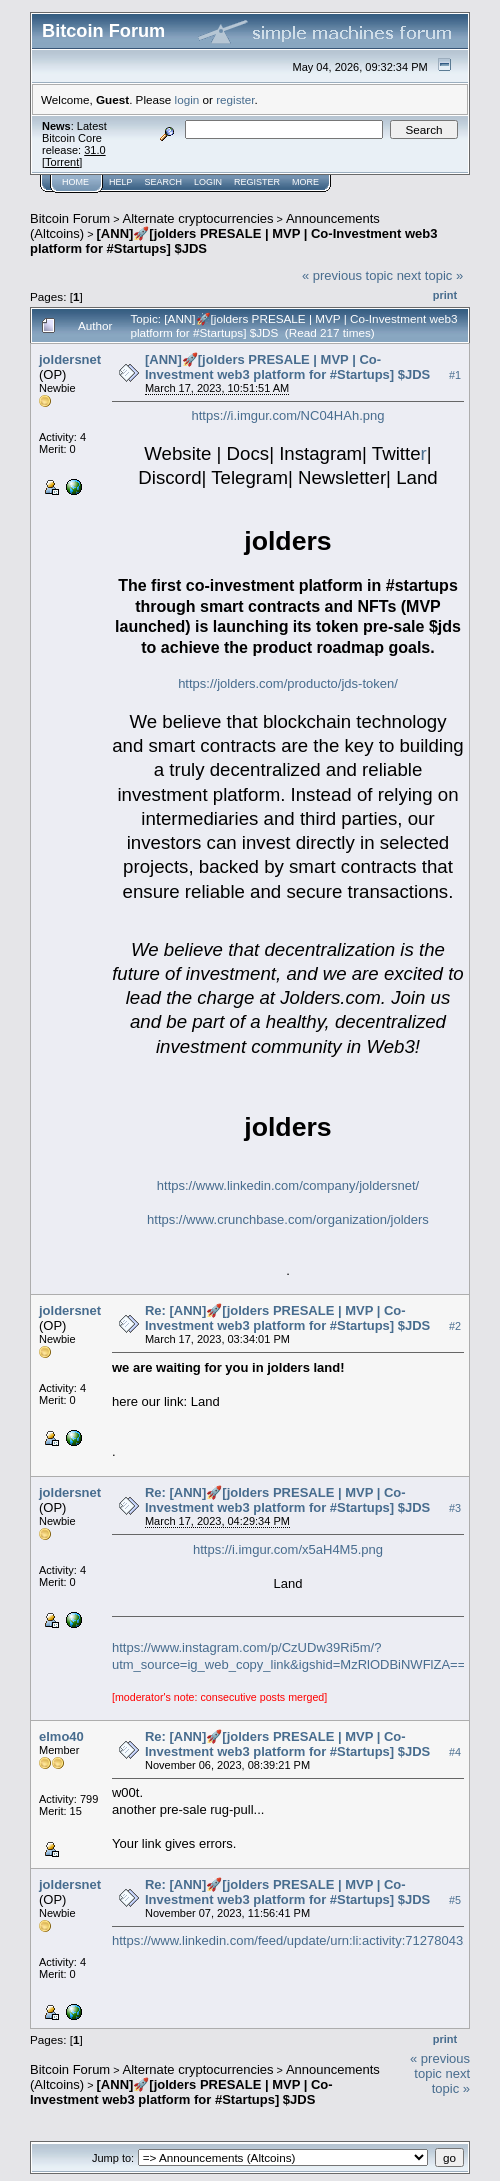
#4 (455, 1752)
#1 (455, 375)
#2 (455, 1326)
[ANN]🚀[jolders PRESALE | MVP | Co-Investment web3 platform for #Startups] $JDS (287, 367)
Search (164, 182)
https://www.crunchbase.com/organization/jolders (288, 1219)
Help (121, 182)
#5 (455, 1900)
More (305, 182)
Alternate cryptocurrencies (198, 218)
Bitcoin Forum (70, 218)
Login (208, 182)
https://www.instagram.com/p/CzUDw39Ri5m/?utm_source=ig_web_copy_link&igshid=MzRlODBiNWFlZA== (288, 1656)
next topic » (430, 275)
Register (257, 182)
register (235, 99)
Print (445, 295)
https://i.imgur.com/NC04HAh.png (288, 415)
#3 (455, 1508)
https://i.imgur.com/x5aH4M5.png (288, 1549)
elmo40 (61, 1736)
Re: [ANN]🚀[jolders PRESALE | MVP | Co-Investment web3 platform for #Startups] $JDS (287, 1318)
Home (75, 182)
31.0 (94, 150)
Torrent (62, 162)
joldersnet (70, 359)
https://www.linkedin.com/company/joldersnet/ (288, 1185)
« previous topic (347, 275)
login (187, 99)
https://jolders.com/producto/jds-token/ (288, 683)
